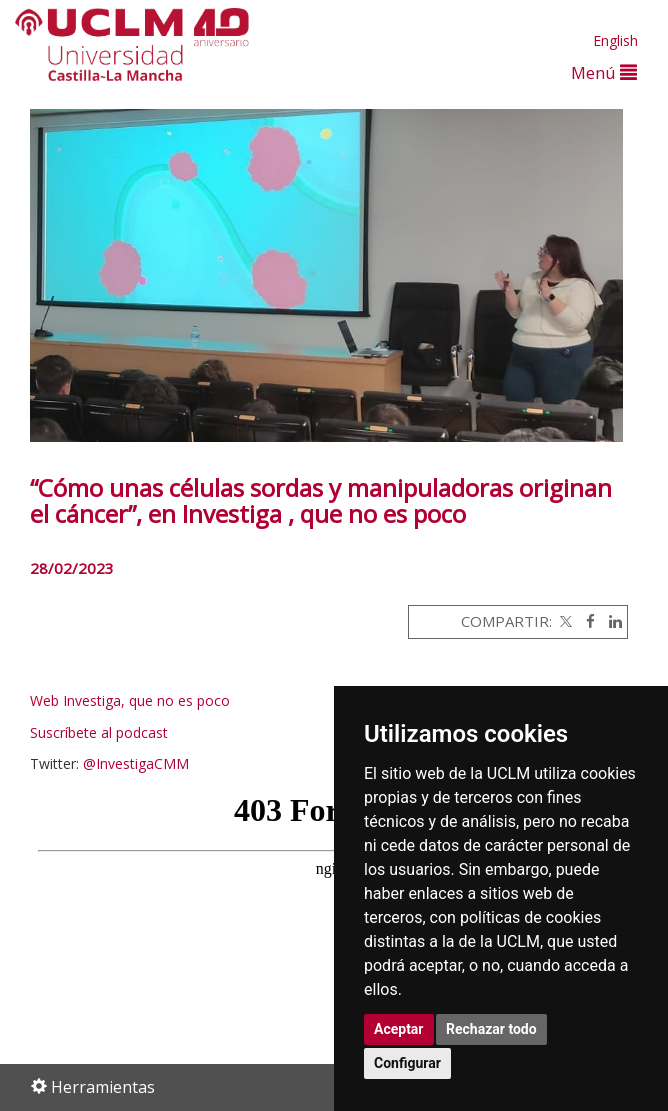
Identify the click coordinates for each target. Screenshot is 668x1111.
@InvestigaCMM (136, 763)
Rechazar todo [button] (491, 1029)
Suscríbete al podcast (99, 732)
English (615, 40)
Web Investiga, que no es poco (132, 700)
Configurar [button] (407, 1063)
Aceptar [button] (399, 1029)
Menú (604, 72)
